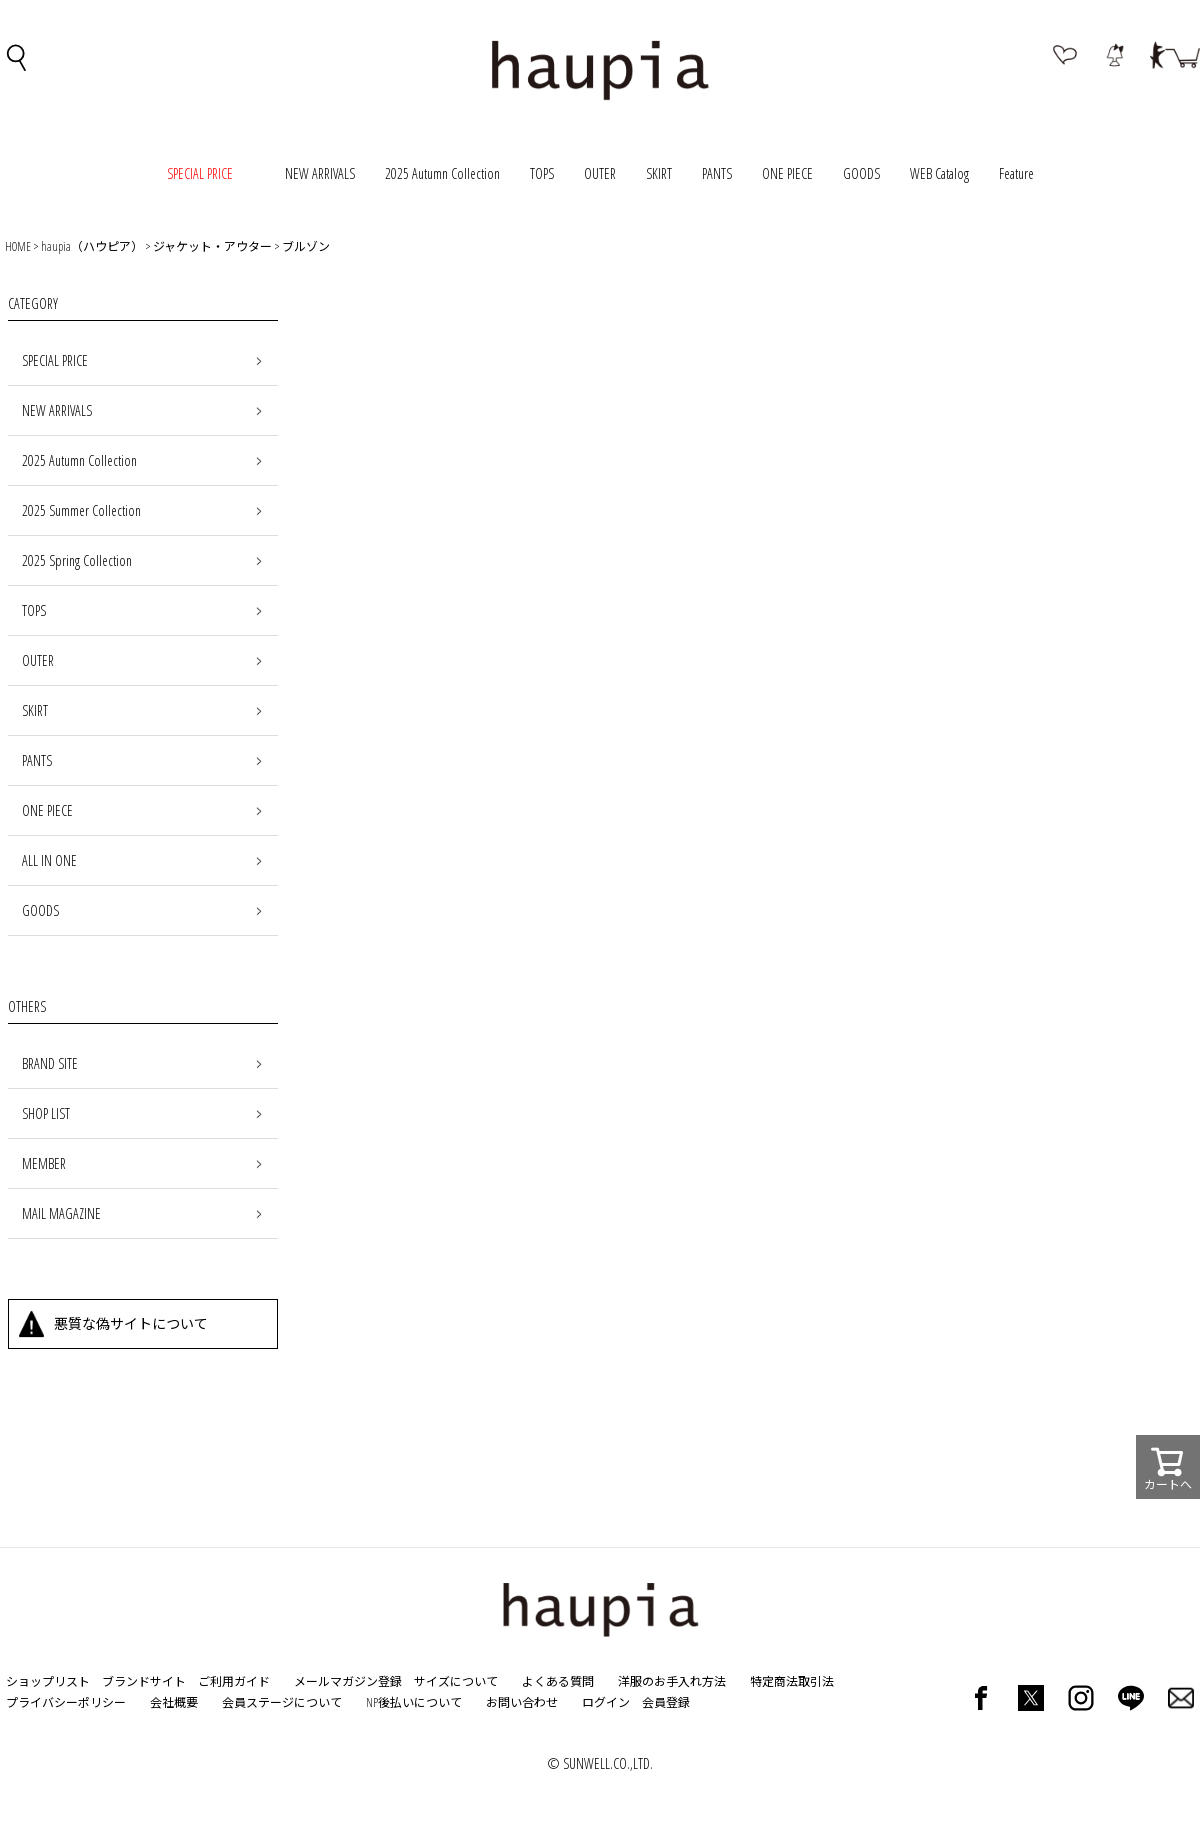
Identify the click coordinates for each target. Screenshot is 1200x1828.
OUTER (600, 173)
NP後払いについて (414, 1702)
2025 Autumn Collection (442, 173)
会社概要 (174, 1702)
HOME (18, 246)
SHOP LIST (46, 1113)
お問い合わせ (522, 1702)
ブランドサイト (144, 1681)
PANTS (717, 173)
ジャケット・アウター (212, 246)
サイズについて (456, 1681)
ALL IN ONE (49, 860)
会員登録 (666, 1702)
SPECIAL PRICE (55, 360)
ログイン (606, 1702)
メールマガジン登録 (348, 1681)
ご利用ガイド (234, 1681)
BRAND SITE (50, 1063)
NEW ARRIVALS (320, 173)
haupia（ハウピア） (92, 246)
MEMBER (44, 1163)
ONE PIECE (787, 173)
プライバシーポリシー (66, 1702)
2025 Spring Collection (77, 560)
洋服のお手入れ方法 (672, 1681)
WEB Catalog (939, 173)
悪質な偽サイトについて (131, 1323)
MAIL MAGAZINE (61, 1213)
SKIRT (659, 173)
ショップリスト (48, 1681)
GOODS (861, 173)
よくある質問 (558, 1681)
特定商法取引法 (792, 1681)
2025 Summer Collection (81, 510)
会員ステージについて (282, 1702)
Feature (1016, 173)
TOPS (542, 173)
